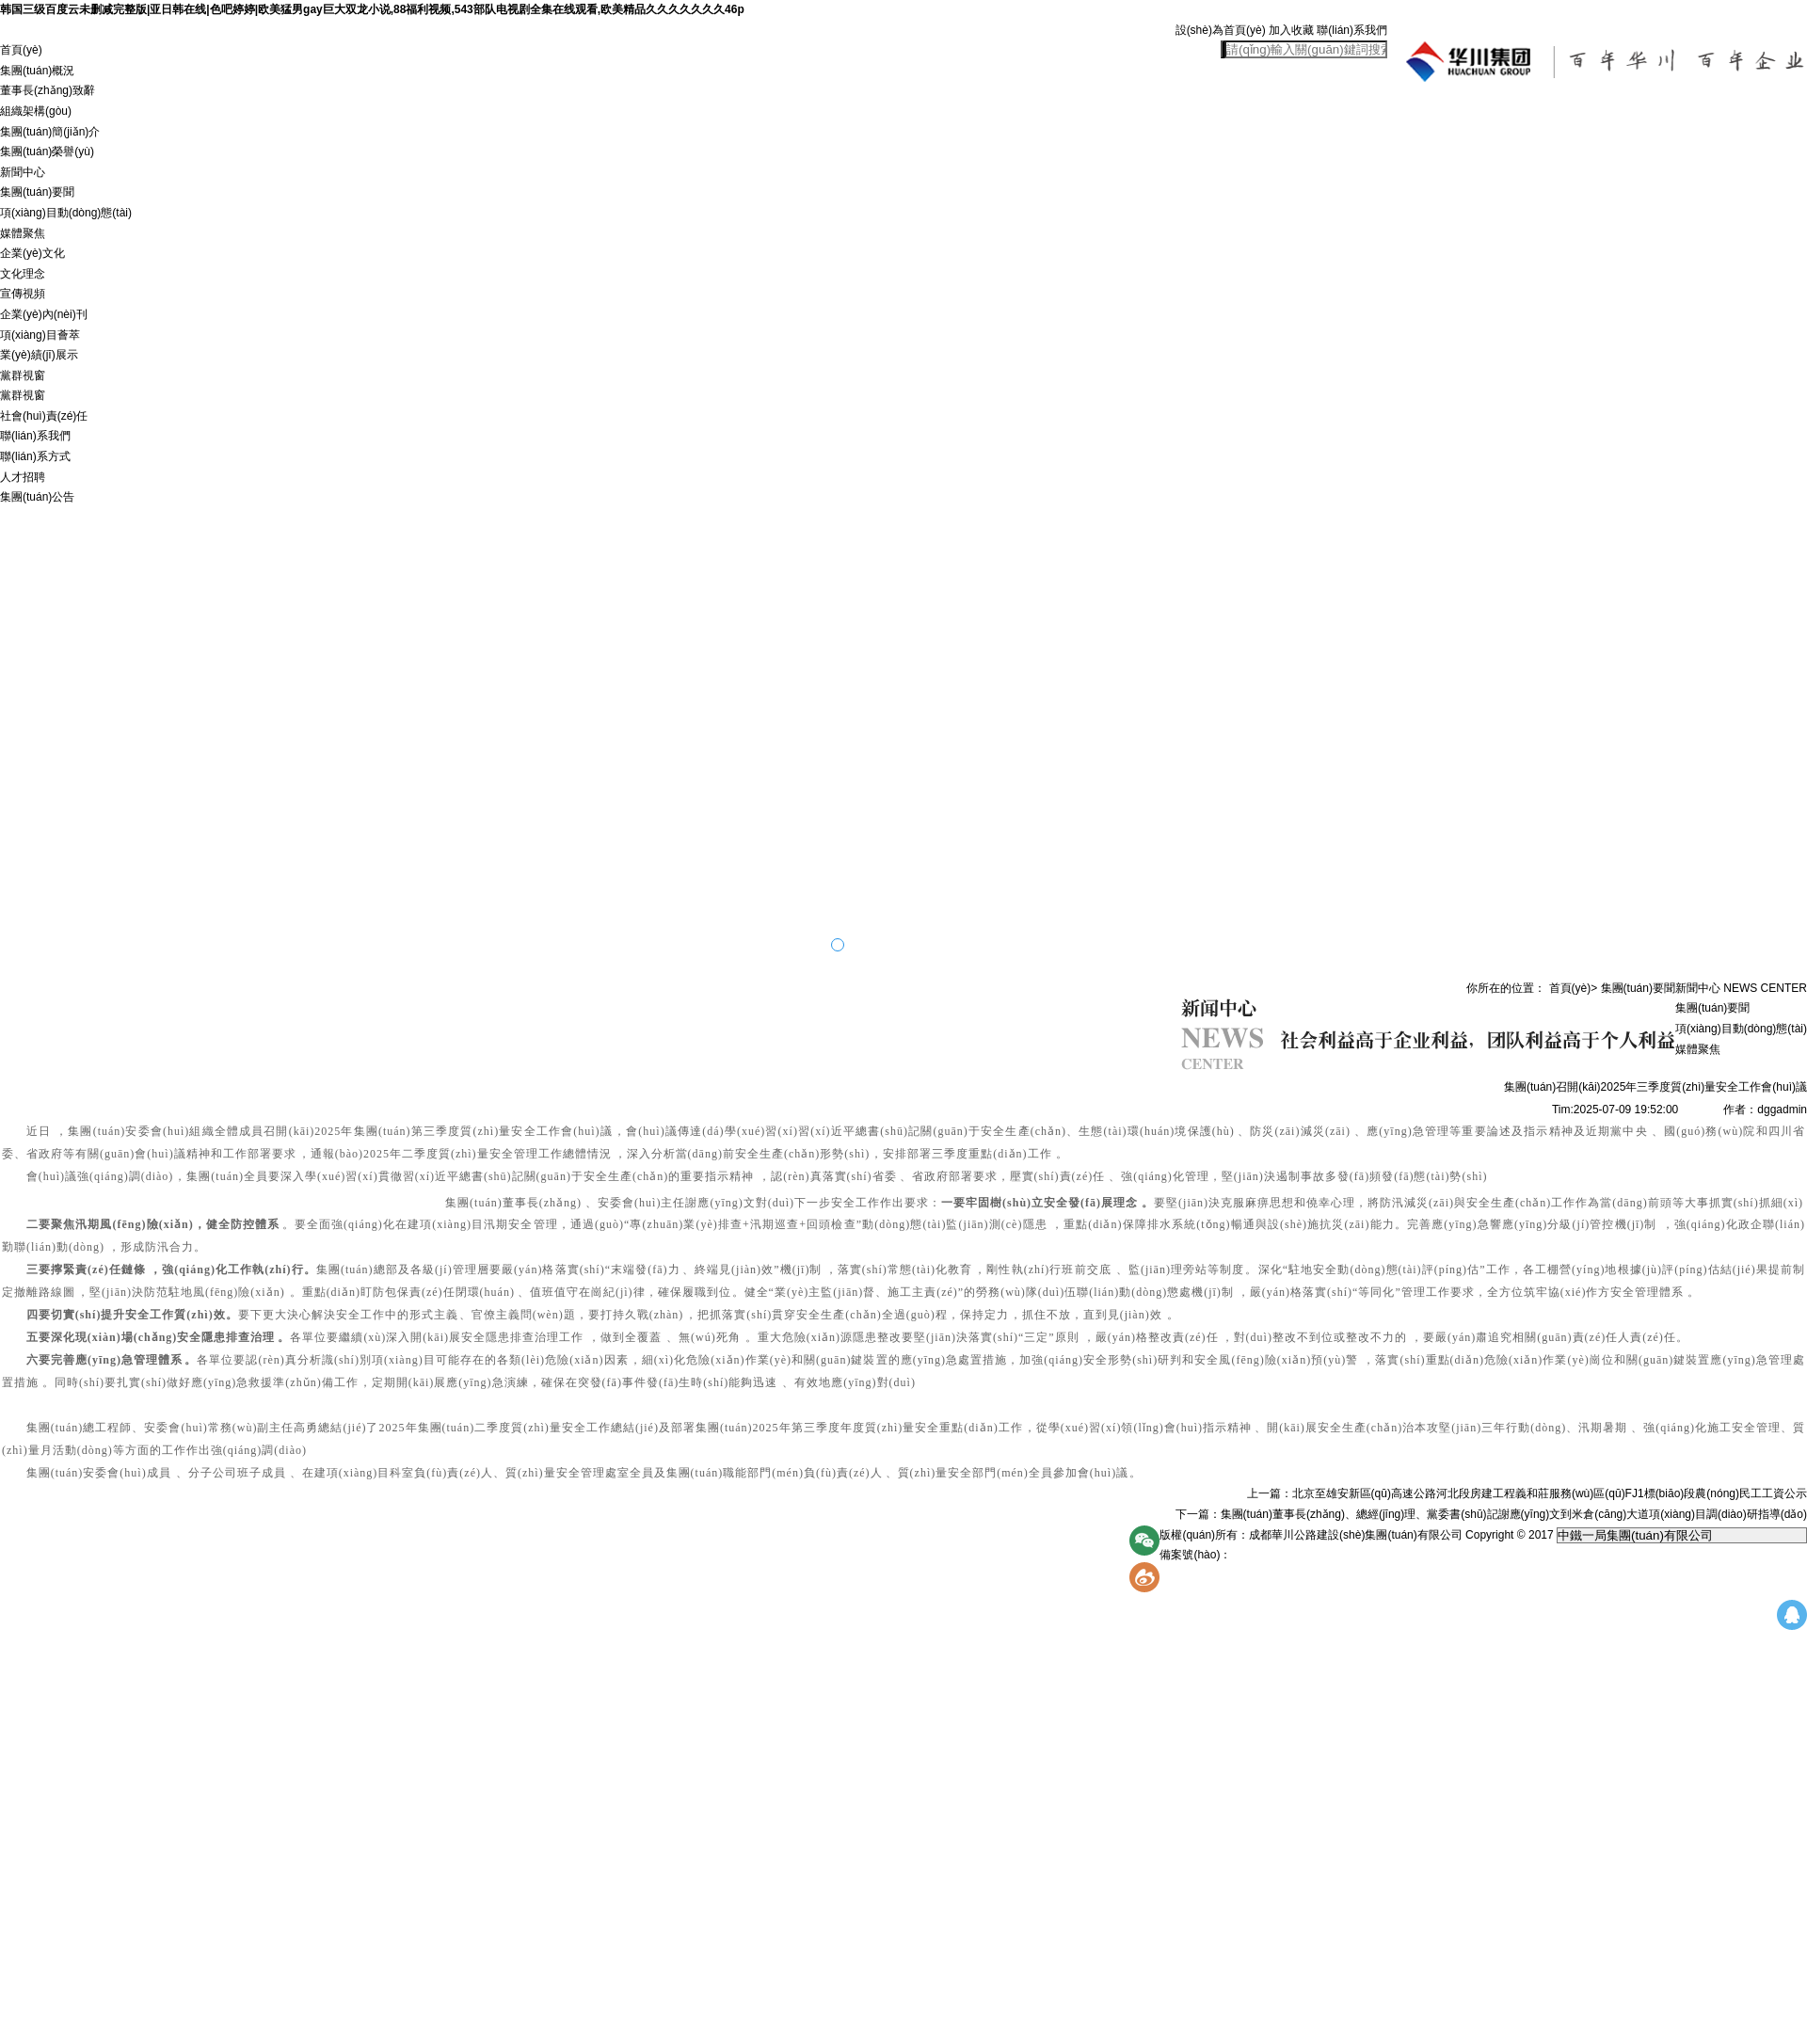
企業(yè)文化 (32, 253)
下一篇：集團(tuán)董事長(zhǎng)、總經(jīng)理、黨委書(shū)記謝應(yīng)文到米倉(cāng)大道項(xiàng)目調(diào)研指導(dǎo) (1491, 1514)
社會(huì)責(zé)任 (44, 416)
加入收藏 (1291, 30)
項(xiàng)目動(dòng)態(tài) (66, 212)
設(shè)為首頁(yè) (1220, 30)
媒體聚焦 (22, 233)
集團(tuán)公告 (37, 496)
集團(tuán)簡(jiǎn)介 (50, 131)
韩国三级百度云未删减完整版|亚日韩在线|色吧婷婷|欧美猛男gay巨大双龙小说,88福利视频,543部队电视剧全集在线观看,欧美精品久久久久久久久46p (372, 9)
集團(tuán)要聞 (37, 192)
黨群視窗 (22, 375)
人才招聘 (22, 477)
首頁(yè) (21, 49)
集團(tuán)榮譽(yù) (47, 151)
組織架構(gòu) (36, 111)
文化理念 (22, 273)
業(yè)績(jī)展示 (39, 354)
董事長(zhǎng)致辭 (47, 90)
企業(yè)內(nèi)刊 (44, 314)
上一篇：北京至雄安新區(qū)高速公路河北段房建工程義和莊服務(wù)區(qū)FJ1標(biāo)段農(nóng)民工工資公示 (1527, 1493)
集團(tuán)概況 (37, 70)
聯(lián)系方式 (35, 456)
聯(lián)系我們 (1352, 30)
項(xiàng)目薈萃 (40, 335)
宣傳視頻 (22, 293)
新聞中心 (22, 172)
